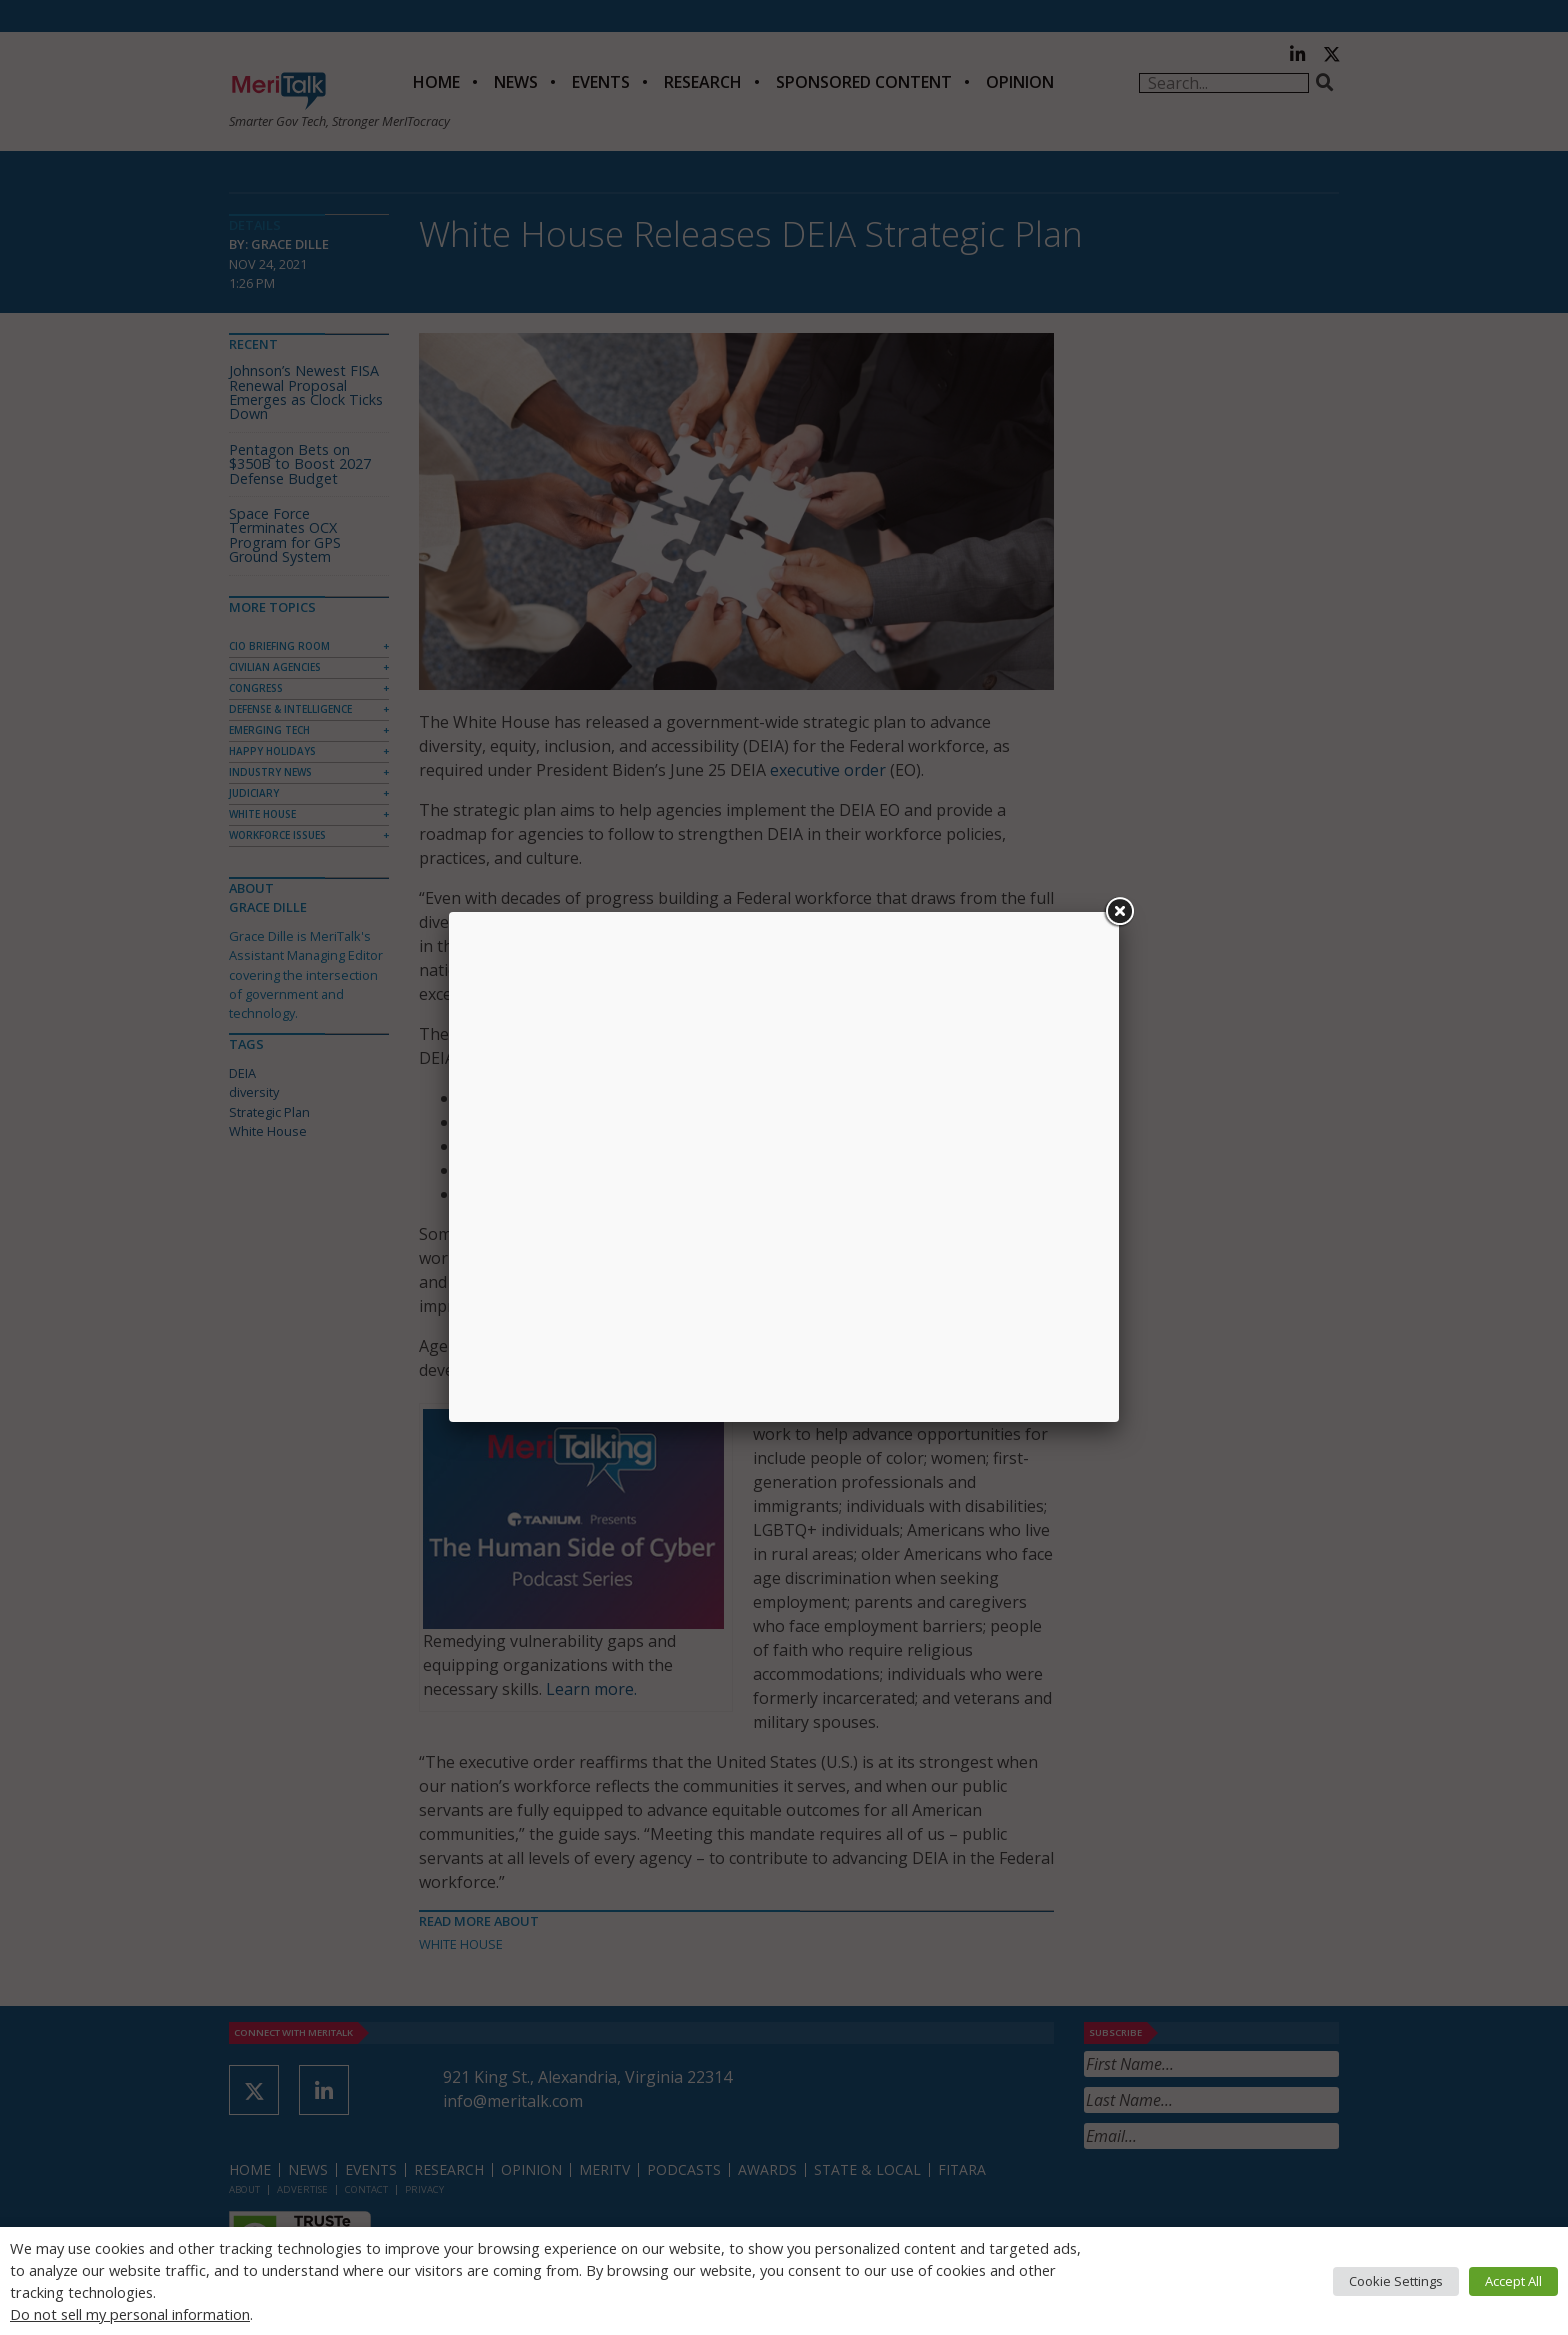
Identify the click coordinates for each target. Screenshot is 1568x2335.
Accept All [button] (1513, 2281)
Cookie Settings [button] (1396, 2281)
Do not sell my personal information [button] (130, 2314)
